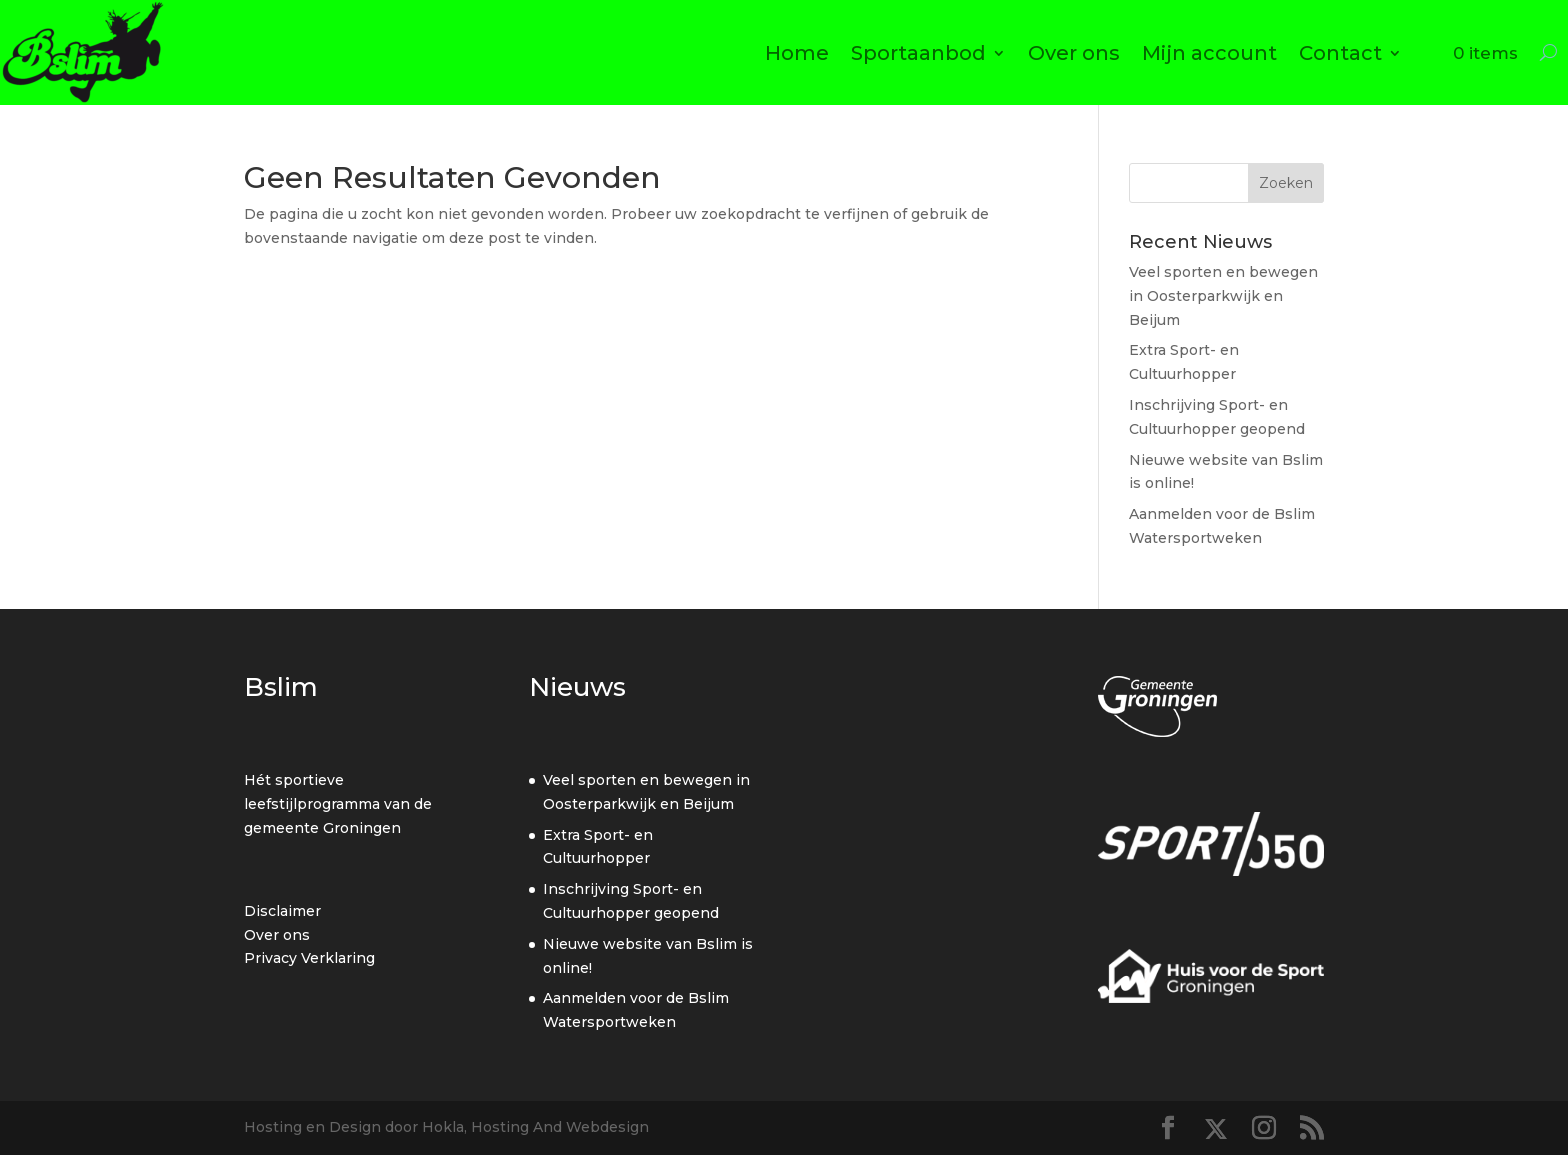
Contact (1340, 53)
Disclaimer (282, 911)
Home (797, 53)
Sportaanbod (918, 53)
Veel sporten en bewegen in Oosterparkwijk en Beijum (1223, 296)
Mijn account (1209, 53)
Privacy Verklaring (309, 958)
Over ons (1074, 53)
